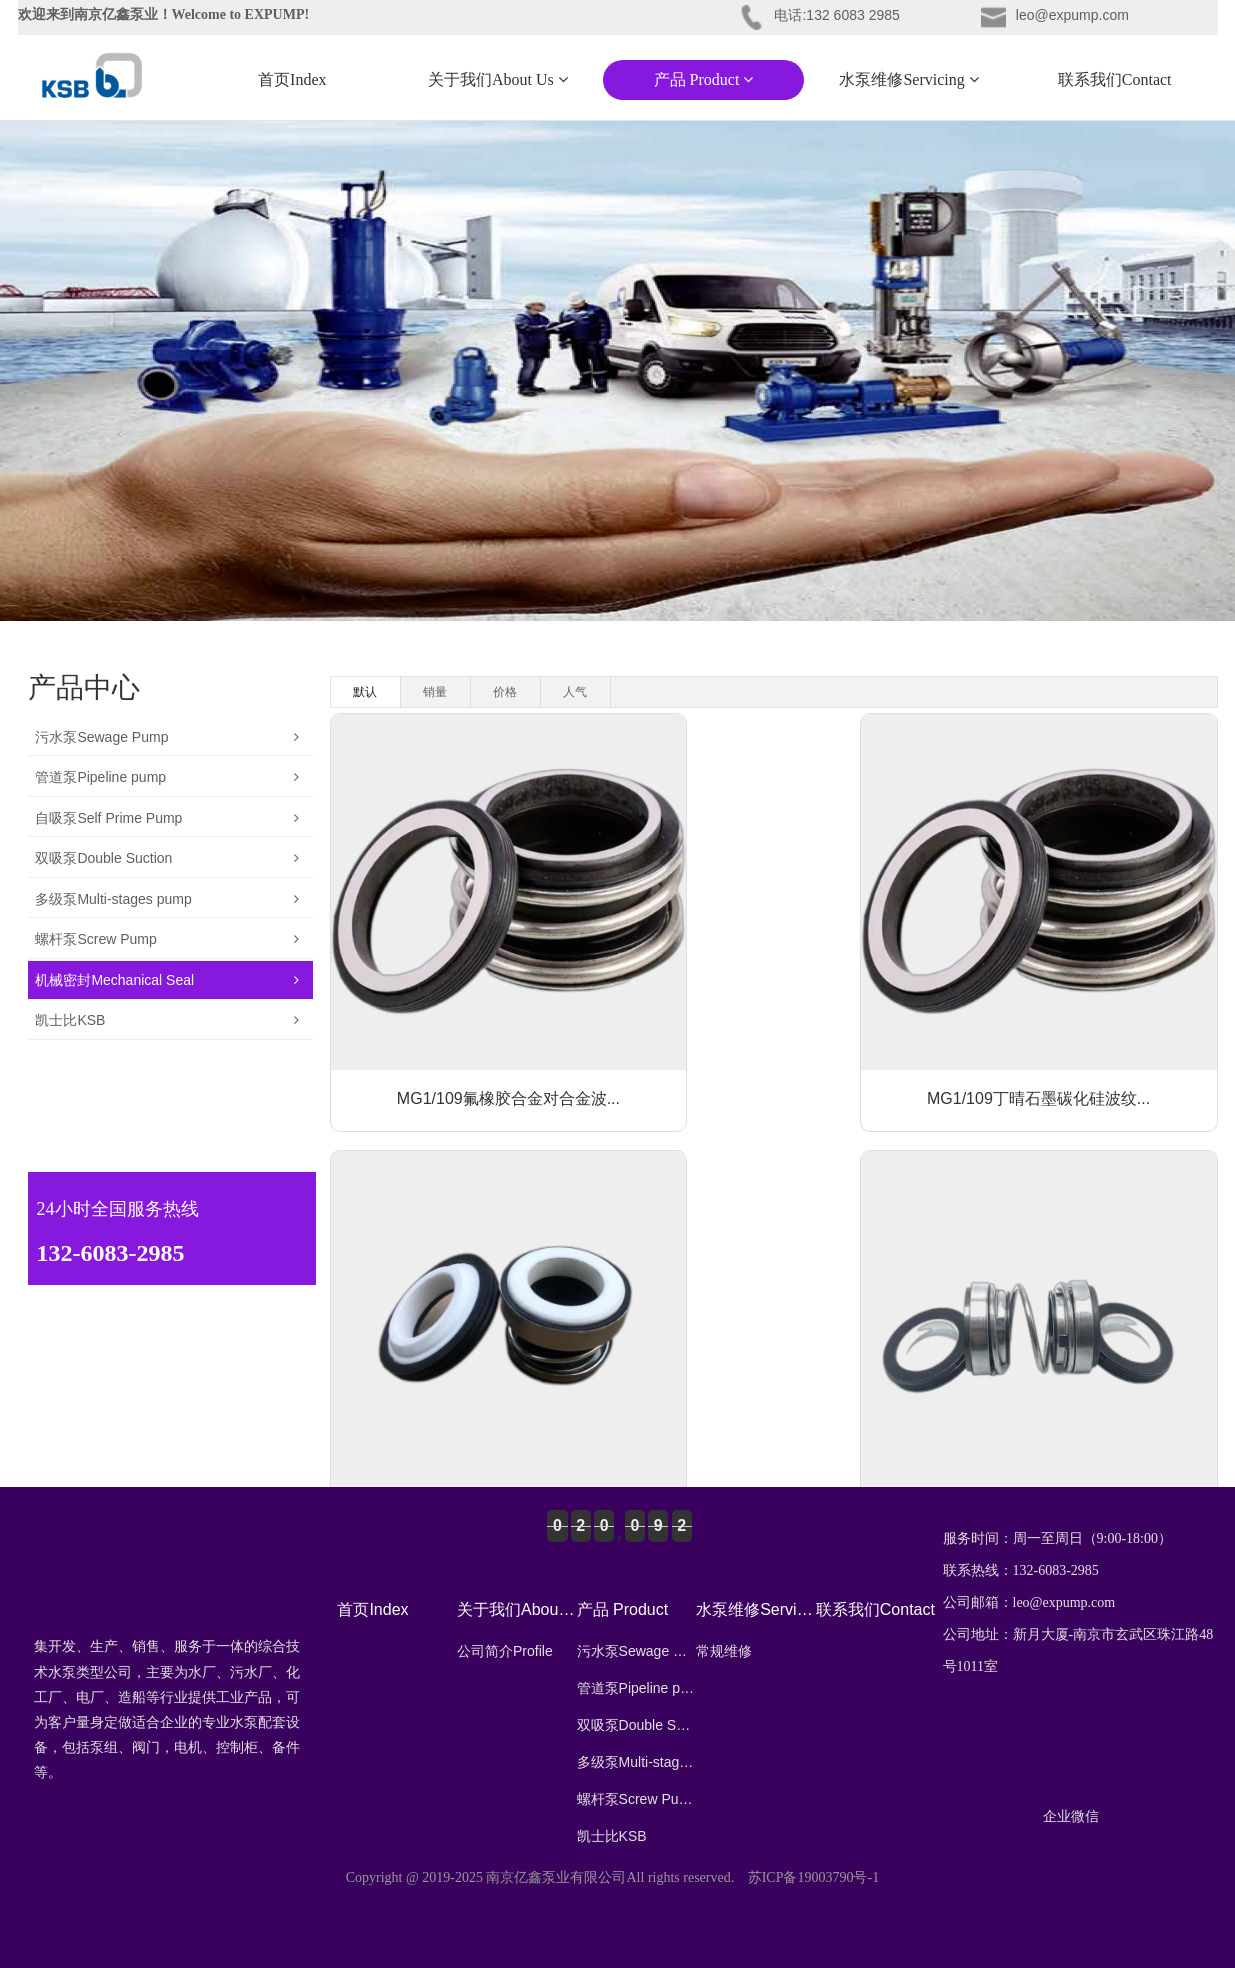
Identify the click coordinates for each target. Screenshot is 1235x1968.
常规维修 (724, 1651)
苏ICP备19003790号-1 (813, 1877)
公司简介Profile (505, 1651)
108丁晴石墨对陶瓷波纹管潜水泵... (773, 1376)
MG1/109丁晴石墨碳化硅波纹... (773, 1020)
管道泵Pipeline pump (167, 795)
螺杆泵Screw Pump (167, 1003)
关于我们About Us (498, 79)
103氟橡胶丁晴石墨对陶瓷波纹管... (1075, 1020)
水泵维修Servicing (908, 79)
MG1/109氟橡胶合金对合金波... (471, 1020)
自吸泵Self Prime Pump (167, 847)
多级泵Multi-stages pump (167, 951)
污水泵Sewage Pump (167, 743)
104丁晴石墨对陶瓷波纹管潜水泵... (1075, 1376)
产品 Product (704, 79)
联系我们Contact (1115, 79)
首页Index (292, 79)
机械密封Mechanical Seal (167, 1055)
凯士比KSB (167, 1107)
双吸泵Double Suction (167, 899)
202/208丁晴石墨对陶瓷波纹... (471, 1376)
